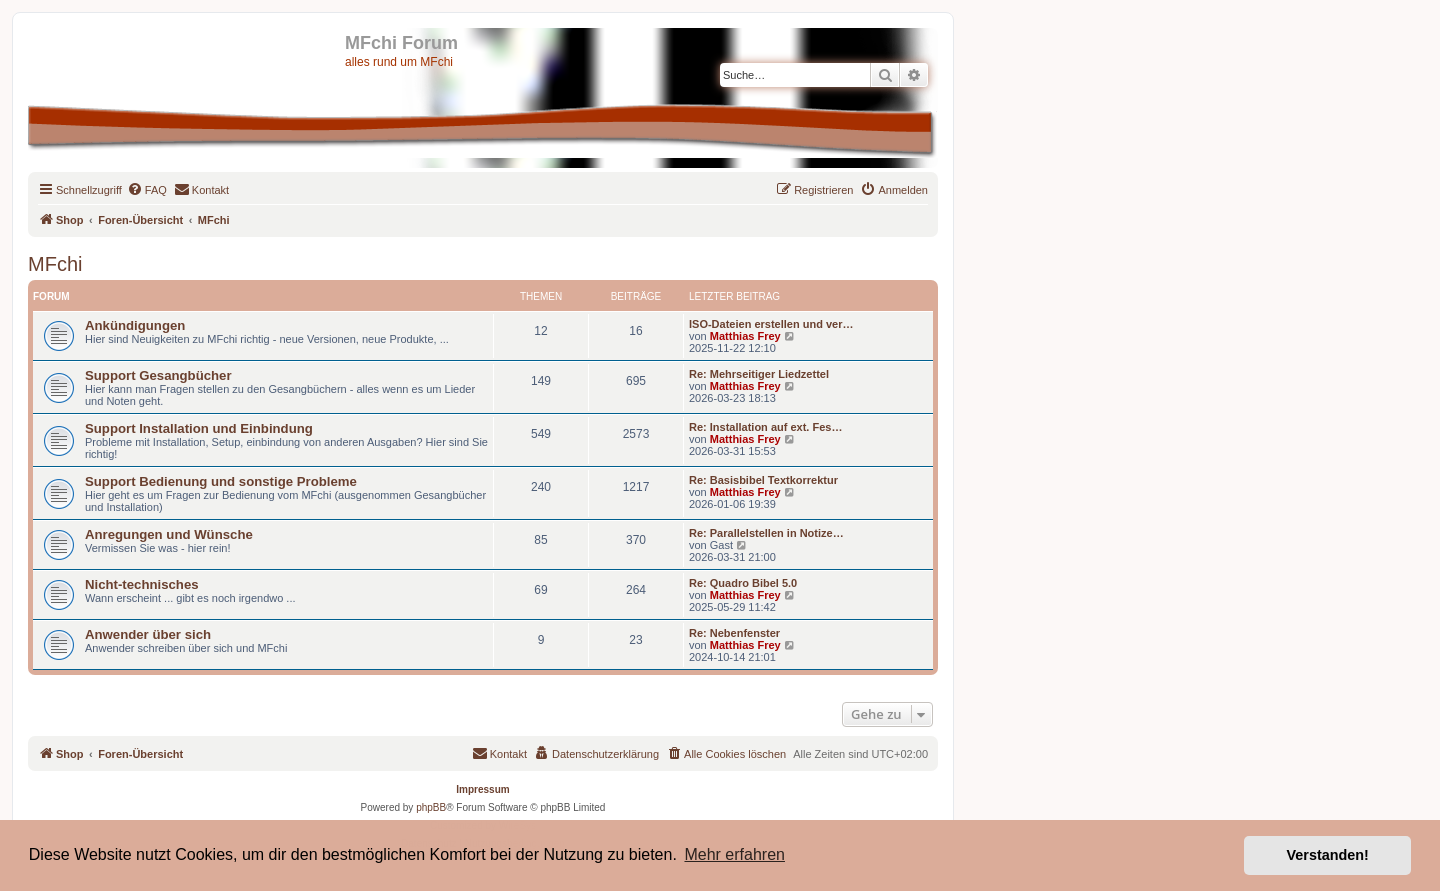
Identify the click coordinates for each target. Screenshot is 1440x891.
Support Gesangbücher (158, 375)
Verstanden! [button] (1328, 855)
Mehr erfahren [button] (734, 854)
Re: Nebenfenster (734, 633)
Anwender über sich (148, 634)
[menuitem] (147, 190)
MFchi (55, 264)
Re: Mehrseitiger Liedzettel (759, 374)
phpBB (431, 807)
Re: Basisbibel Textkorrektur (763, 480)
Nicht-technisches (142, 584)
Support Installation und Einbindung (199, 428)
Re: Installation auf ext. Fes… (765, 427)
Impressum (482, 789)
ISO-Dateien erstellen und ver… (771, 324)
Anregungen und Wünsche (169, 534)
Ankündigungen (135, 325)
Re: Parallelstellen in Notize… (766, 533)
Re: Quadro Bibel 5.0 (743, 583)
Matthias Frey (745, 336)
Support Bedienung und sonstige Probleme (221, 481)
